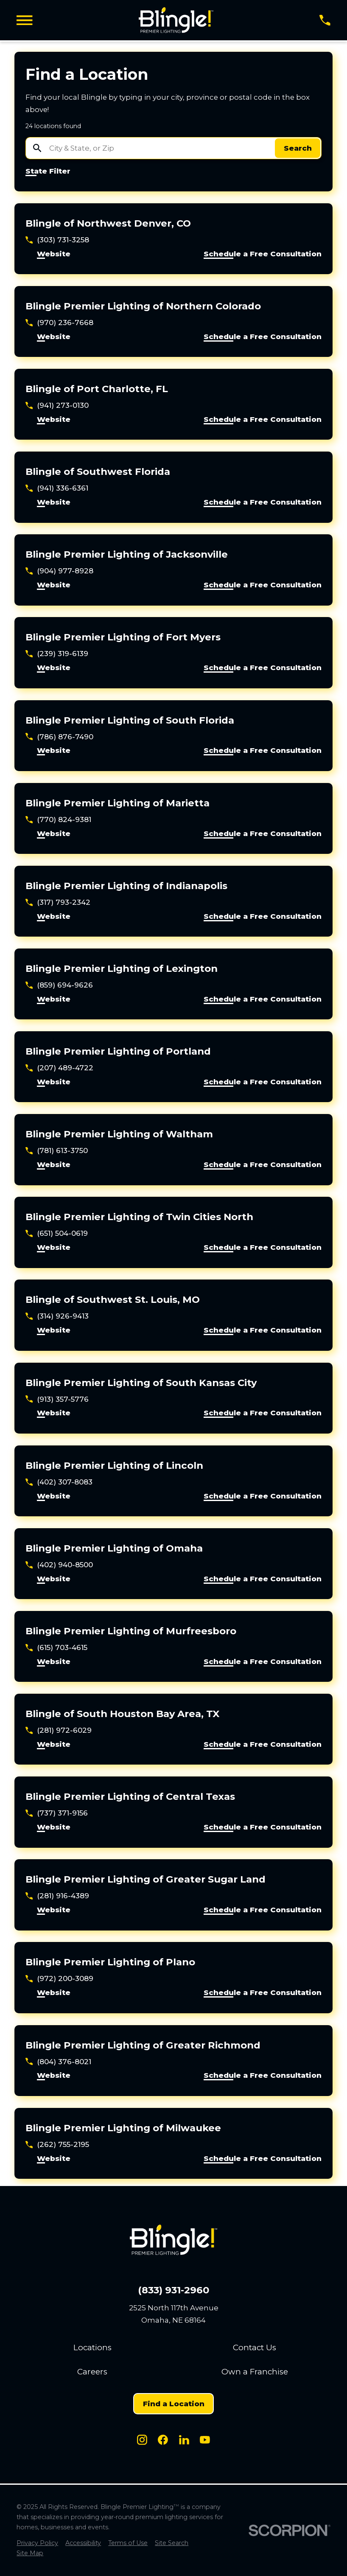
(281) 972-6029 (64, 1730)
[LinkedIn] (184, 2440)
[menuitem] (37, 2543)
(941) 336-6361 (62, 488)
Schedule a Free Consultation (263, 254)
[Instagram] (142, 2440)
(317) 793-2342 (63, 902)
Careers (92, 2372)
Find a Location (173, 2403)
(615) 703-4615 (62, 1647)
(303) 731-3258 (63, 240)
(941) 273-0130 (63, 405)
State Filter (47, 171)
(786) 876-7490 (65, 736)
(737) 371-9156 (62, 1813)
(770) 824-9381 (64, 819)
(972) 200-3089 (65, 1978)
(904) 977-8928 (65, 571)
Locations (92, 2347)
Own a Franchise (254, 2372)
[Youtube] (205, 2440)
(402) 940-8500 (65, 1564)
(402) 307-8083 (64, 1482)
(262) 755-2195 (63, 2144)
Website (53, 254)
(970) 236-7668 (65, 322)
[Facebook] (163, 2440)
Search (298, 148)
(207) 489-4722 (65, 1068)
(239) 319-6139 (62, 653)
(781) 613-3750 (62, 1150)
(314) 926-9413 (63, 1316)
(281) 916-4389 (63, 1895)
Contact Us (254, 2347)
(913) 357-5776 (63, 1399)
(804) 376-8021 (64, 2061)
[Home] (176, 20)
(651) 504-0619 (62, 1233)
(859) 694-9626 (65, 985)
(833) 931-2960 (173, 2290)
